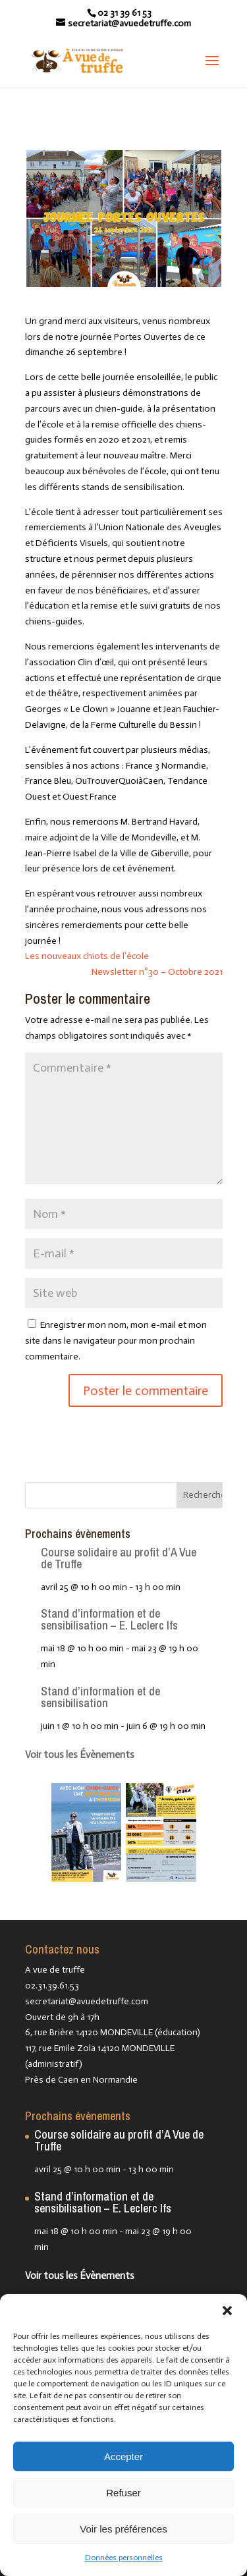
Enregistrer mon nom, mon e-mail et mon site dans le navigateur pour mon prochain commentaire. (116, 1340)
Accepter (123, 2456)
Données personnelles (124, 2557)
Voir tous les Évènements (79, 1755)
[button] (227, 2310)
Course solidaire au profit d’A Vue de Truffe (118, 1558)
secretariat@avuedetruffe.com (86, 2001)
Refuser (123, 2492)
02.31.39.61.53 (52, 1985)
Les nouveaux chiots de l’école (87, 956)
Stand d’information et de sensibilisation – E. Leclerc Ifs (109, 1619)
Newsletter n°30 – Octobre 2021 (157, 971)
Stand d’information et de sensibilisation (100, 1697)
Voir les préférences (123, 2529)
